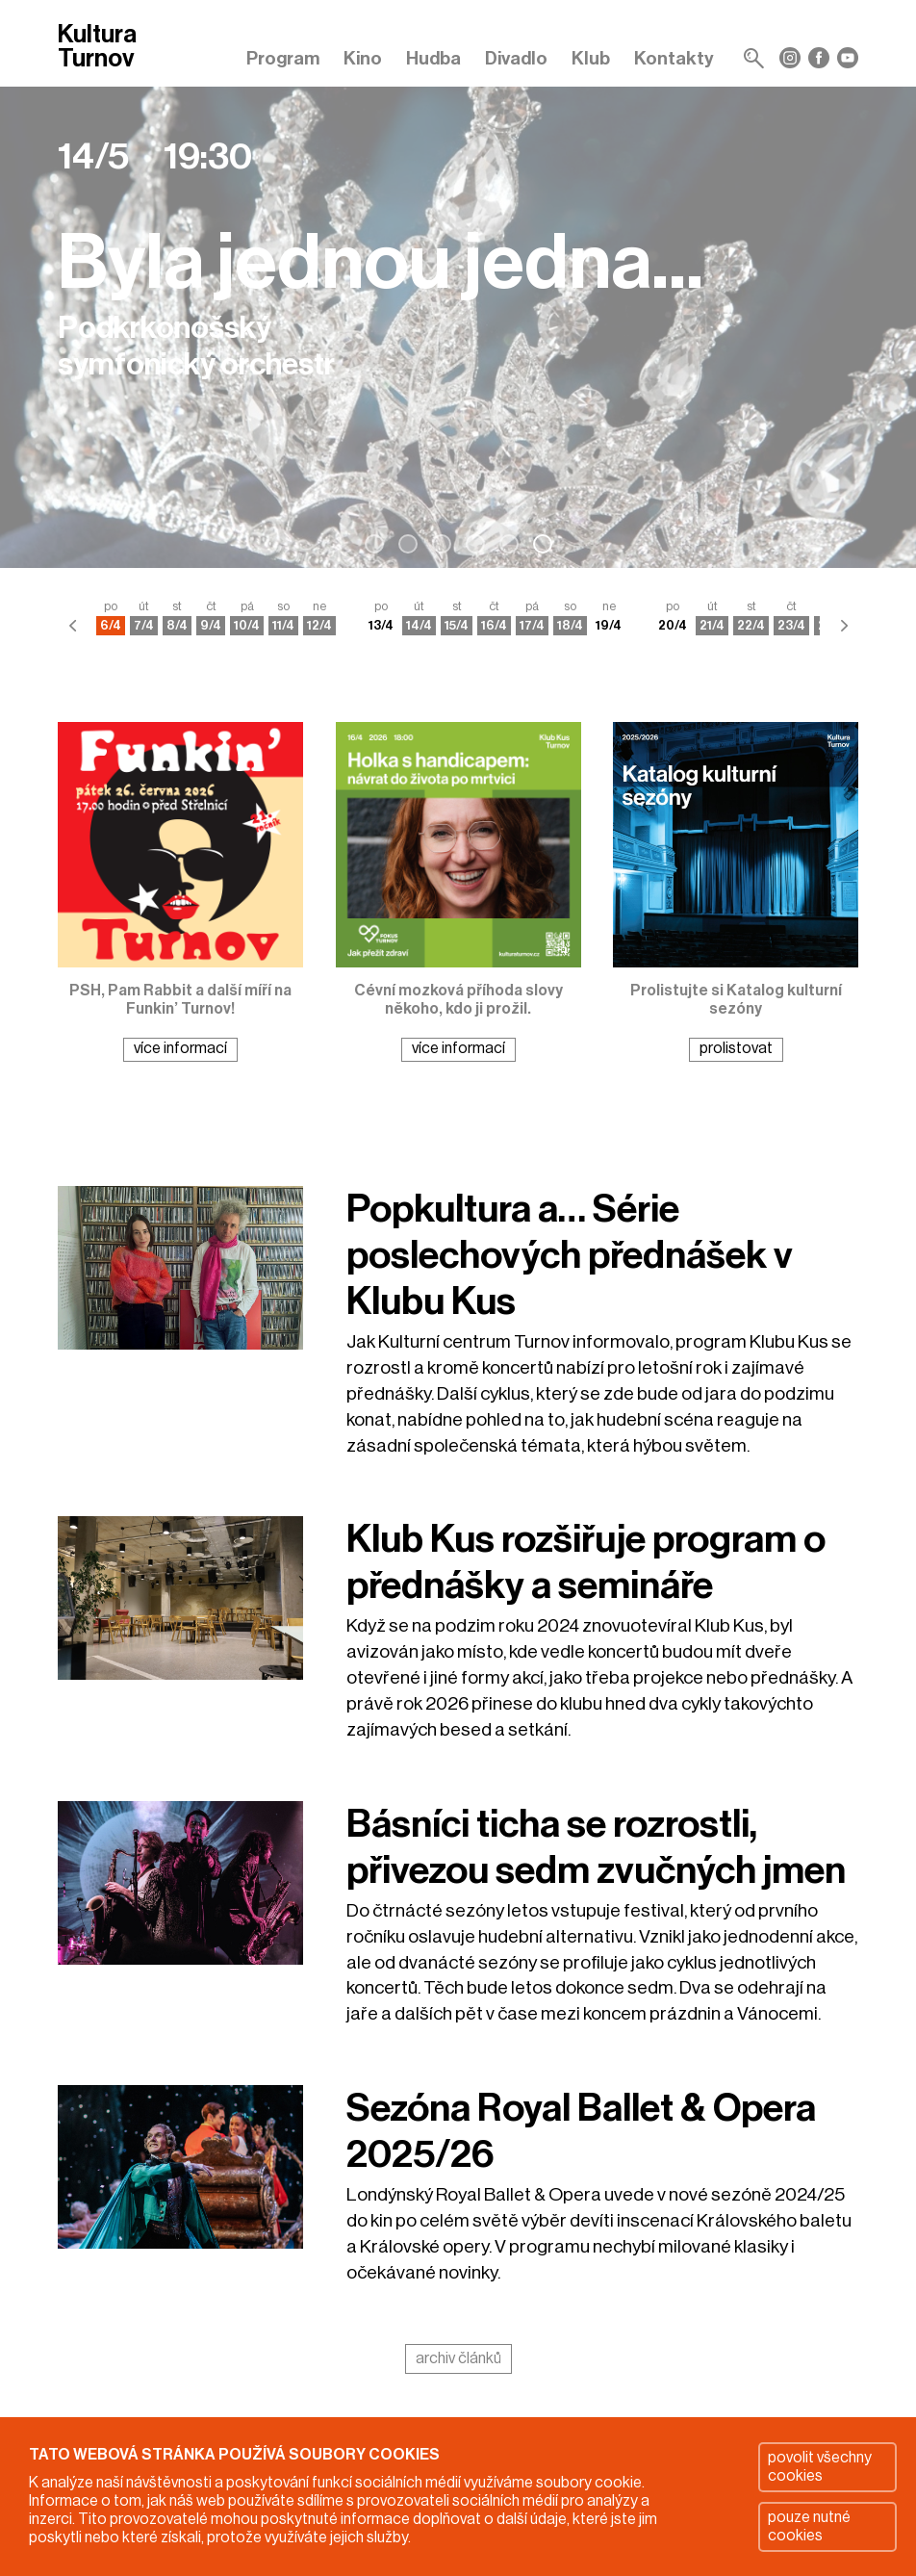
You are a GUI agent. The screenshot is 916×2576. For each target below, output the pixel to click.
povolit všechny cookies (820, 2467)
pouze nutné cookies (809, 2526)
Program (282, 58)
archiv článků (458, 2358)
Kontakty (674, 58)
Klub (591, 58)
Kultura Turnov (97, 47)
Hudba (433, 58)
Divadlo (516, 58)
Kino (363, 58)
